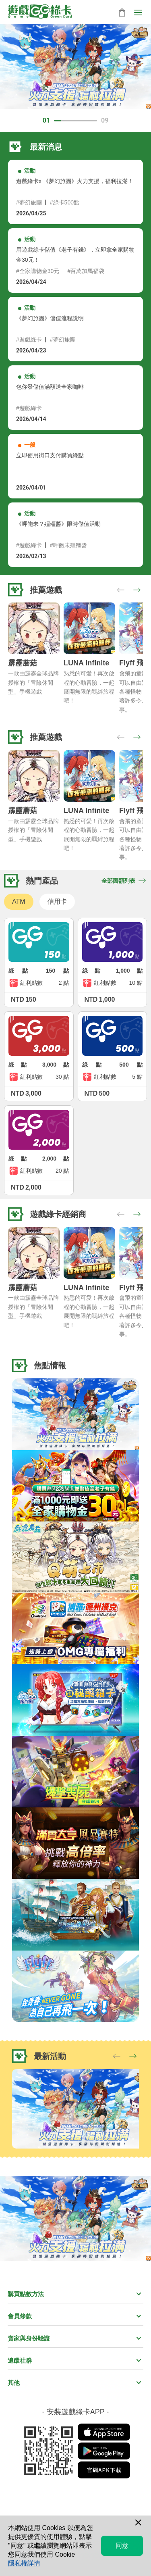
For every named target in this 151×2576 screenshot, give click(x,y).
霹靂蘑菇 (22, 663)
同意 (122, 2545)
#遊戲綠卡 (29, 339)
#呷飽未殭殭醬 (68, 545)
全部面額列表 (124, 881)
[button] (137, 590)
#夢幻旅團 (29, 202)
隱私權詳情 (24, 2563)
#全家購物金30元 (37, 271)
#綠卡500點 (64, 202)
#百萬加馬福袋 (85, 271)
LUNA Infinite (86, 663)
